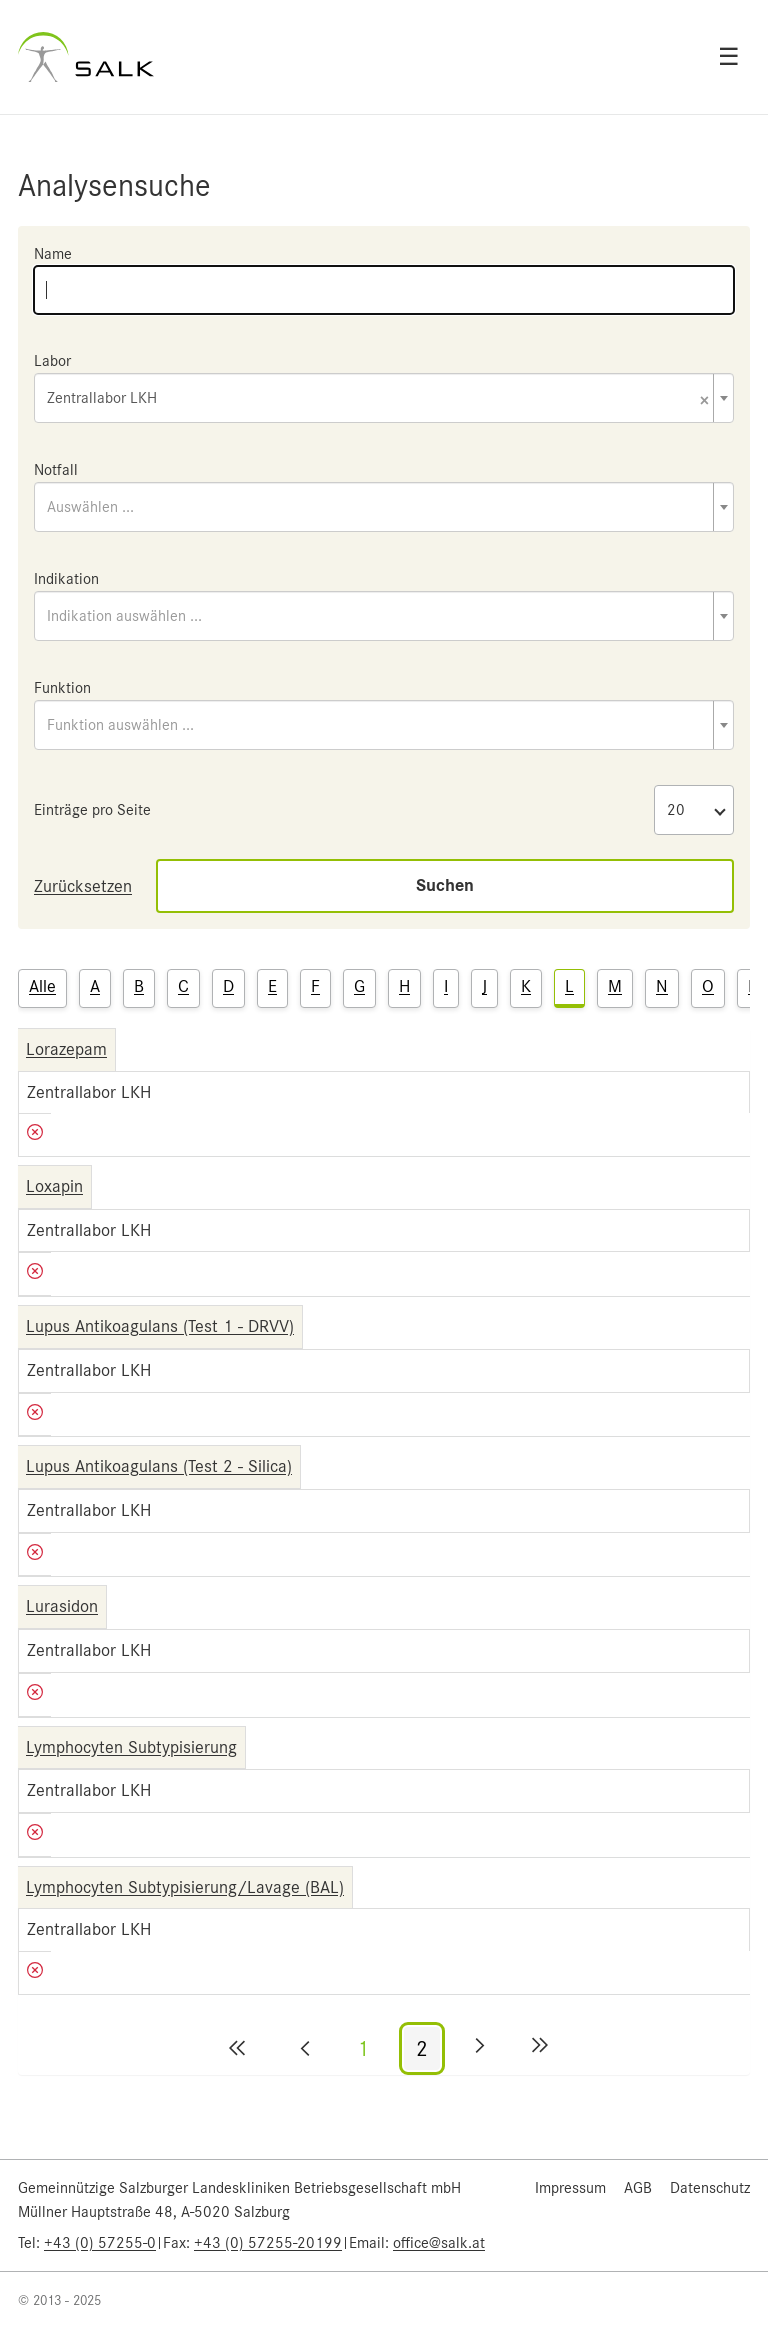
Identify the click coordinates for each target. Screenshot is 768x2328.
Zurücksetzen (83, 886)
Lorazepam (66, 1049)
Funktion (62, 688)
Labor (52, 361)
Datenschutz (710, 2188)
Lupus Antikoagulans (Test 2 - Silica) (159, 1466)
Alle (42, 986)
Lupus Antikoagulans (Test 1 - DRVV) (160, 1326)
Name (53, 254)
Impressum (570, 2188)
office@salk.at (439, 2243)
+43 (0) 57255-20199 (268, 2243)
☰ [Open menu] (729, 57)
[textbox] (384, 507)
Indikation (66, 579)
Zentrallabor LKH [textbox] (378, 399)
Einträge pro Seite (92, 810)
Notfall (56, 470)
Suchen (445, 885)
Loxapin (54, 1186)
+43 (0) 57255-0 (100, 2243)
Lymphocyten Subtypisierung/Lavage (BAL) (185, 1887)
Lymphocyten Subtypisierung (131, 1747)
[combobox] (384, 398)
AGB (638, 2188)
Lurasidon (62, 1606)
